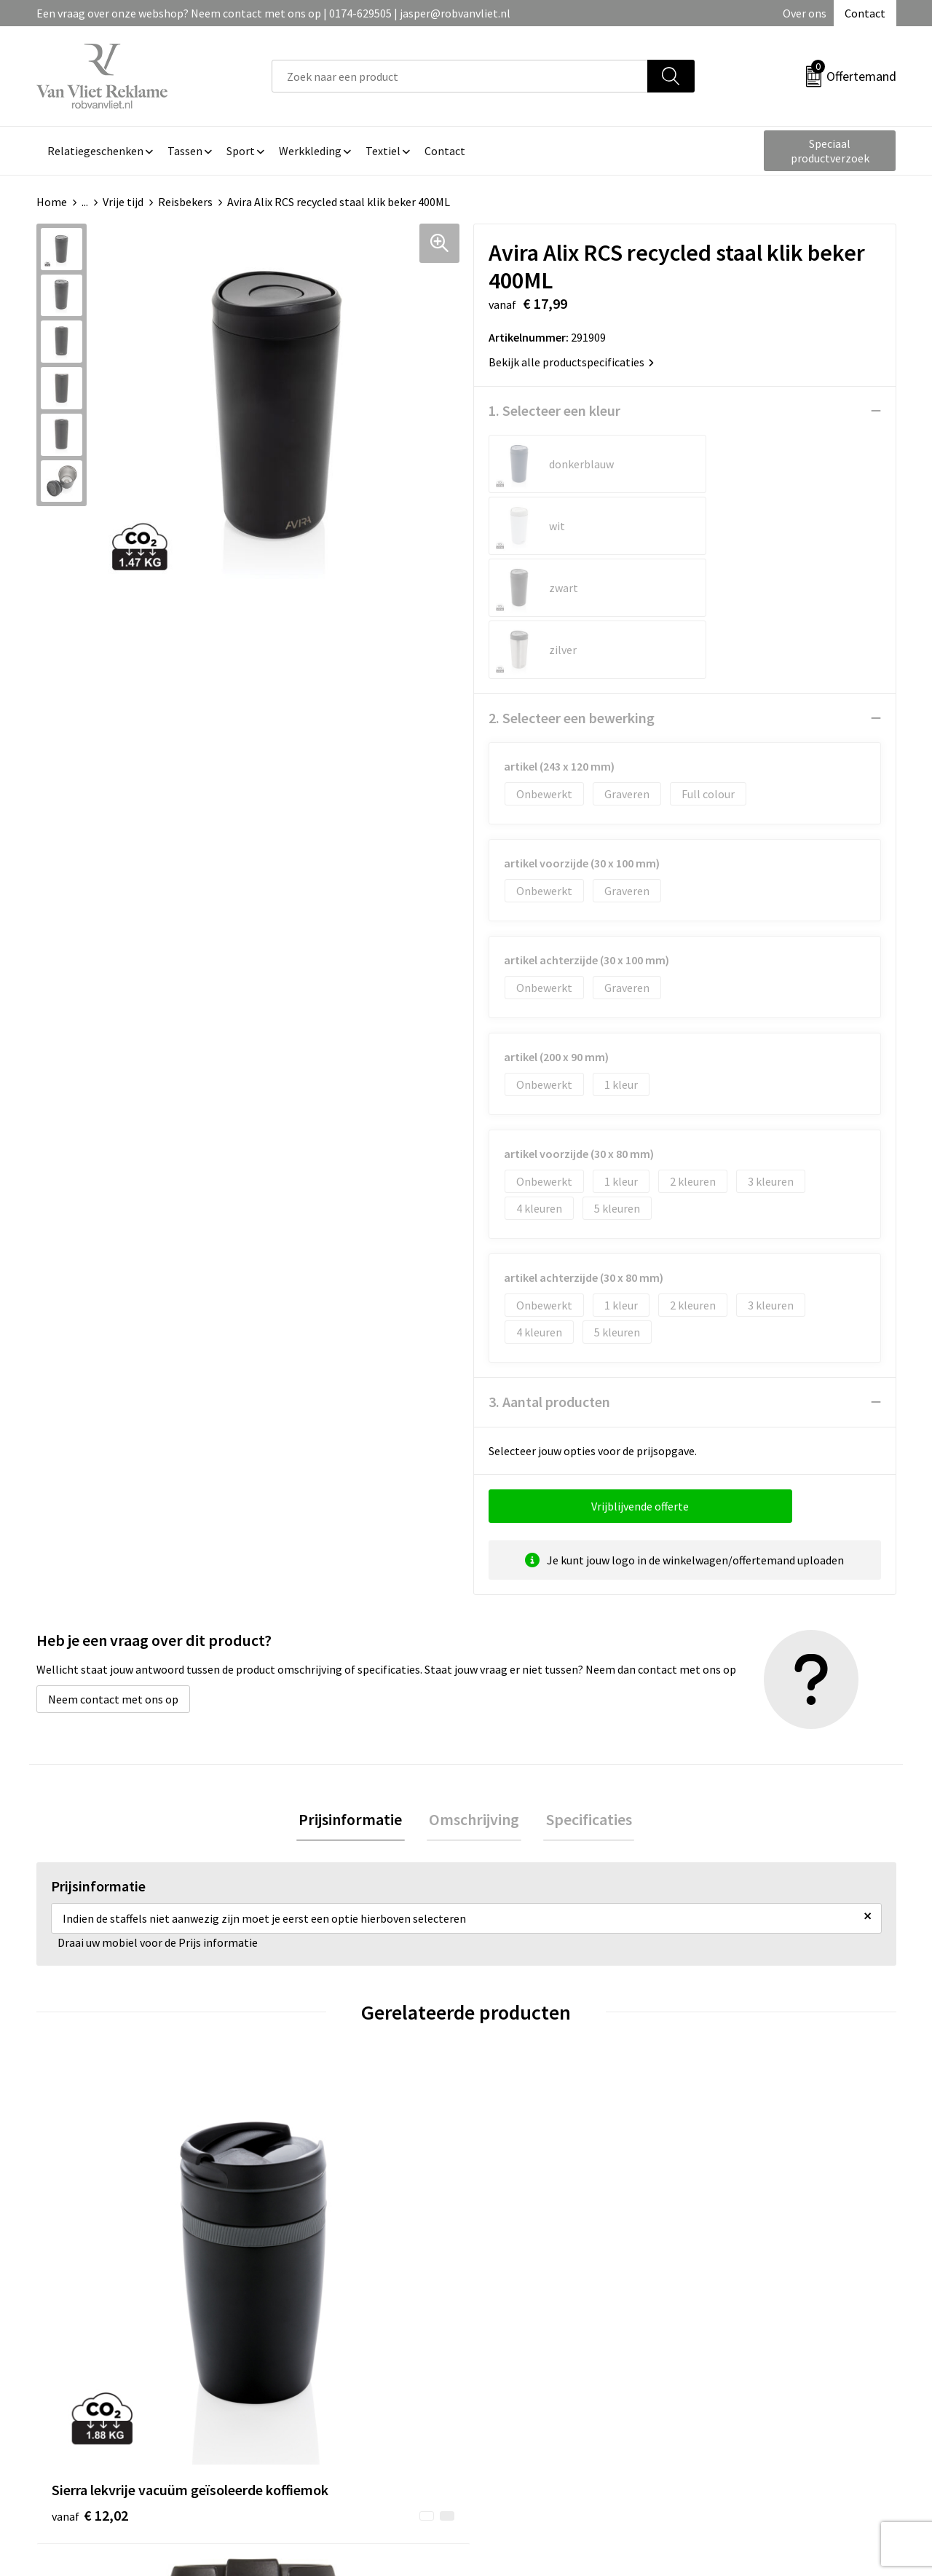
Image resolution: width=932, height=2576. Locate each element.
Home (51, 201)
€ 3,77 (301, 2174)
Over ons (804, 13)
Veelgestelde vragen (321, 2354)
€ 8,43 (515, 2196)
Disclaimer (723, 2397)
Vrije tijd (123, 201)
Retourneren (516, 2354)
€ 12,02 (90, 2196)
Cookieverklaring (739, 2354)
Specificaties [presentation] (584, 1697)
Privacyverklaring (740, 2375)
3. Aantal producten (549, 1278)
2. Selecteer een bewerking (572, 594)
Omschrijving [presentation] (474, 1697)
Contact (865, 13)
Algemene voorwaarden (756, 2331)
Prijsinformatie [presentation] (355, 1697)
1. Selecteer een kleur (554, 410)
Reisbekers (185, 201)
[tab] (355, 1697)
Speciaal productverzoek (830, 150)
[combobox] (460, 76)
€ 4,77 (730, 2196)
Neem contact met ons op (113, 1575)
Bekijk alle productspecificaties (571, 362)
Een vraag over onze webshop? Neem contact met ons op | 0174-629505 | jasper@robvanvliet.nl (273, 13)
